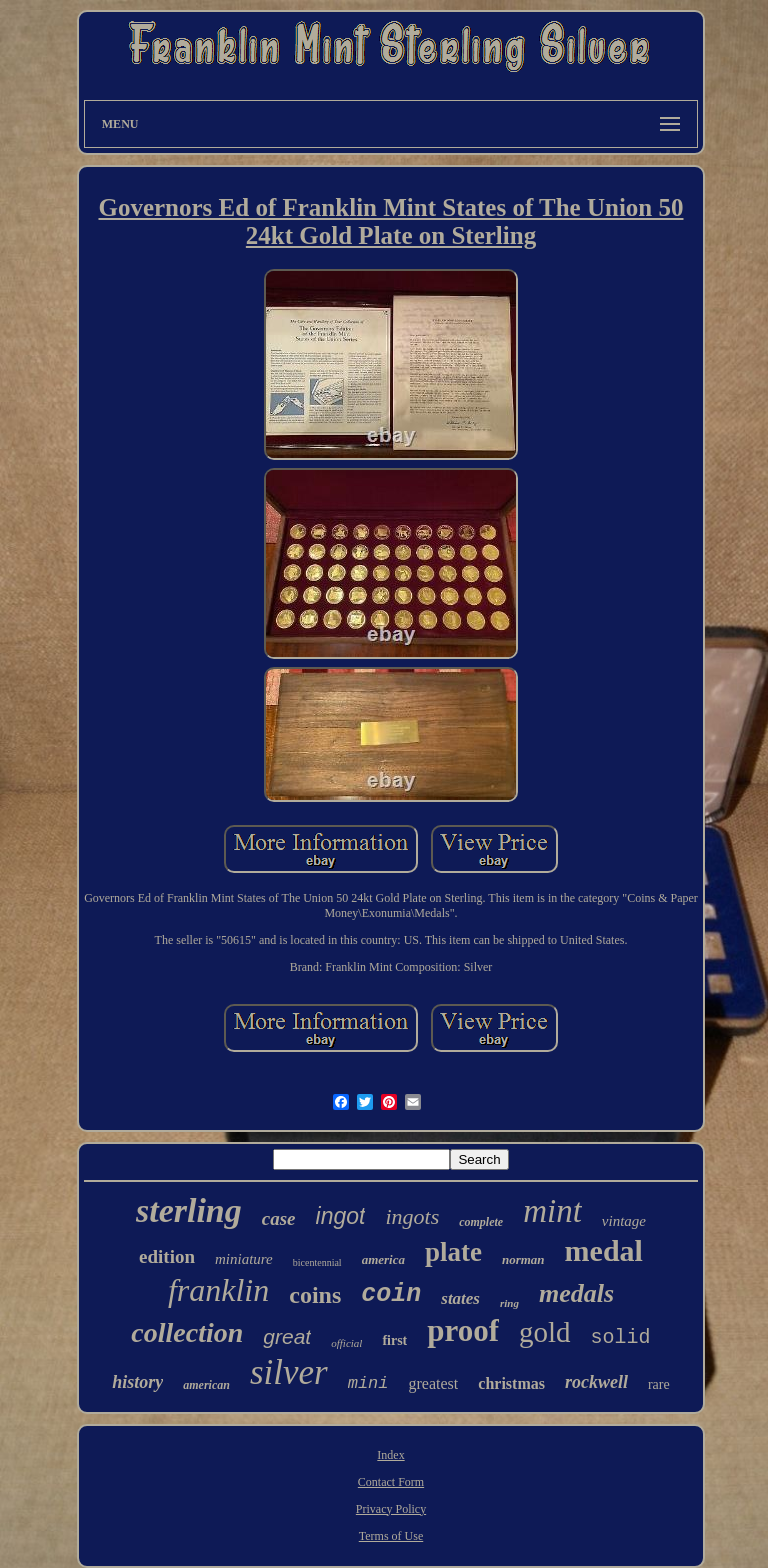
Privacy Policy (391, 1509)
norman (523, 1259)
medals (576, 1293)
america (383, 1259)
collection (187, 1332)
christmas (511, 1383)
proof (463, 1330)
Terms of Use (391, 1536)
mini (368, 1383)
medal (604, 1250)
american (206, 1385)
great (287, 1336)
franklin (218, 1290)
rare (659, 1384)
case (279, 1218)
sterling (189, 1210)
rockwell (596, 1382)
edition (167, 1256)
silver (289, 1372)
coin (391, 1294)
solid (621, 1337)
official (346, 1343)
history (137, 1382)
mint (552, 1211)
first (394, 1340)
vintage (624, 1221)
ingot (341, 1216)
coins (315, 1295)
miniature (244, 1259)
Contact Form (391, 1482)
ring (509, 1303)
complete (481, 1222)
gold (545, 1332)
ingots (412, 1216)
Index (390, 1455)
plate (453, 1252)
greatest (434, 1383)
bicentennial (317, 1262)
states (460, 1298)
